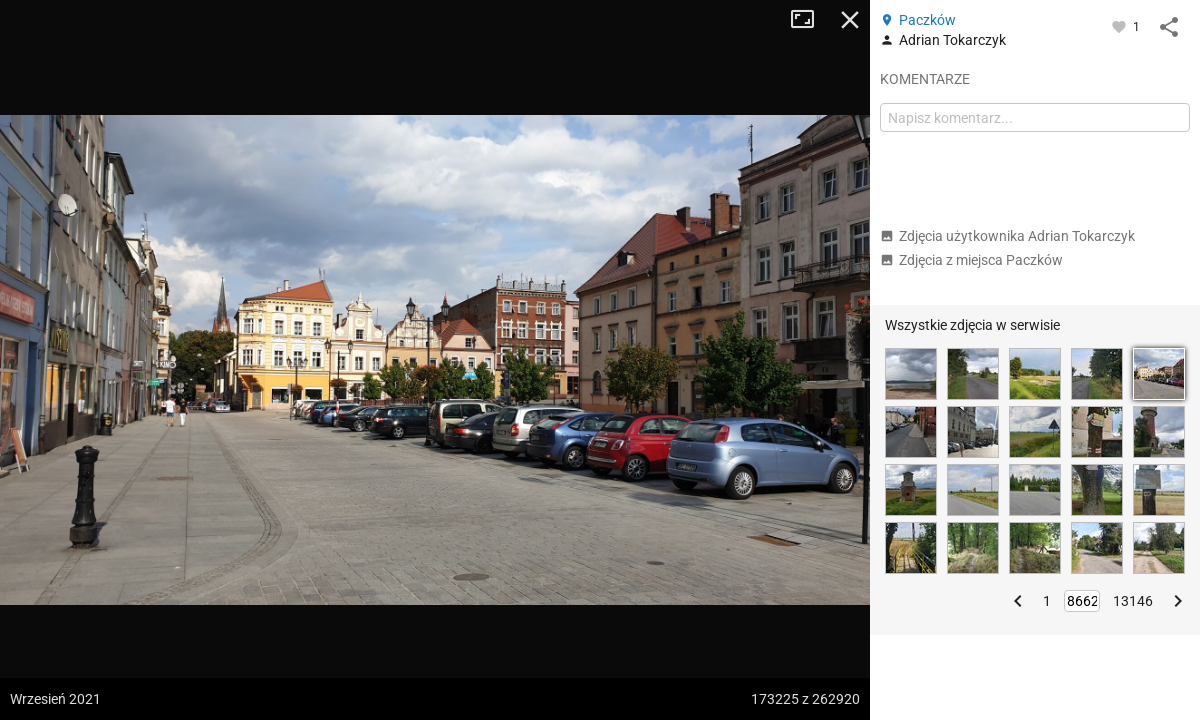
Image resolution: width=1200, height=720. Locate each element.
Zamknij (850, 20)
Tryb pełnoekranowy (810, 20)
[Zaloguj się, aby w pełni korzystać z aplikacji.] (1120, 26)
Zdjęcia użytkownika (1007, 236)
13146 (1133, 601)
